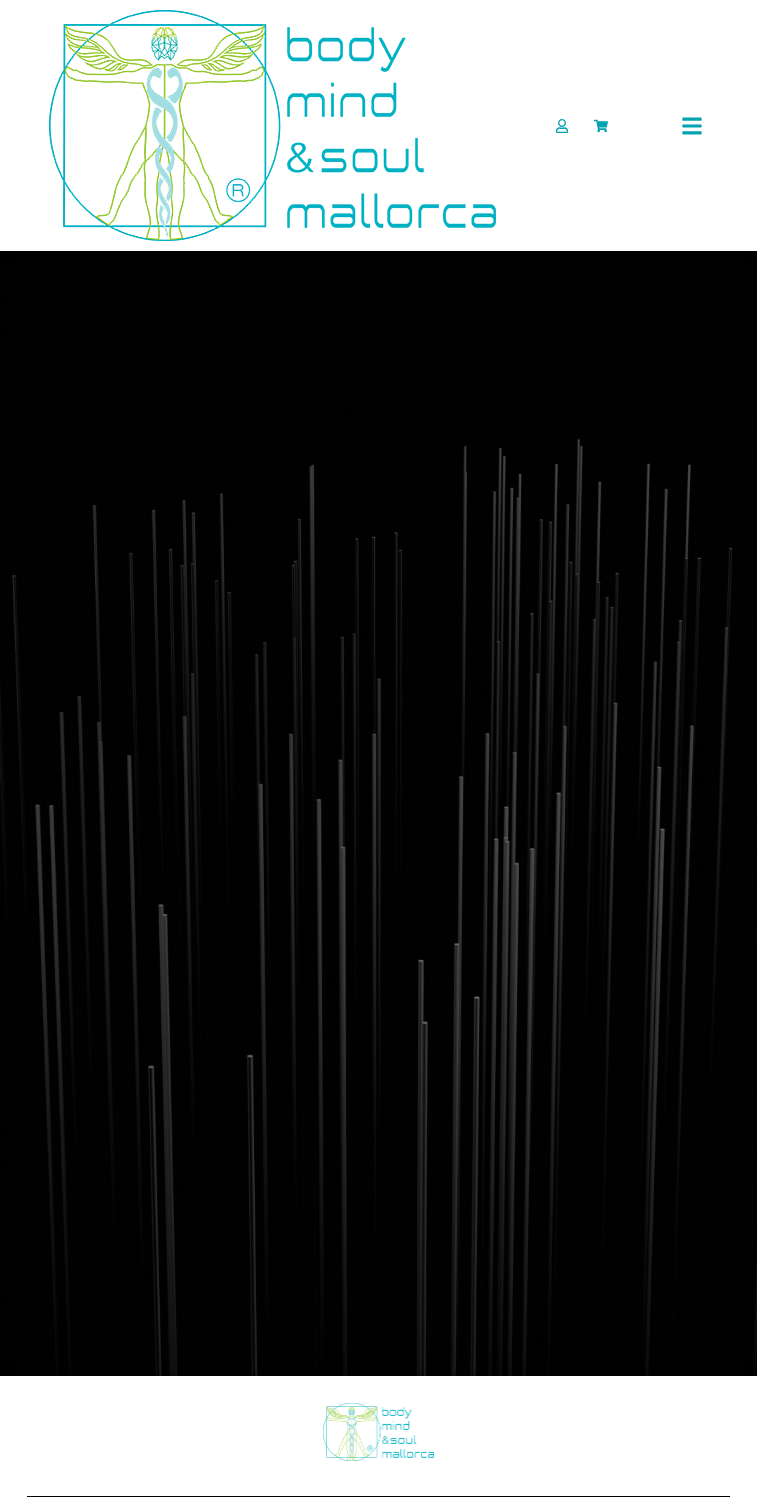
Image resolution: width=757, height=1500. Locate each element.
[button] (691, 125)
